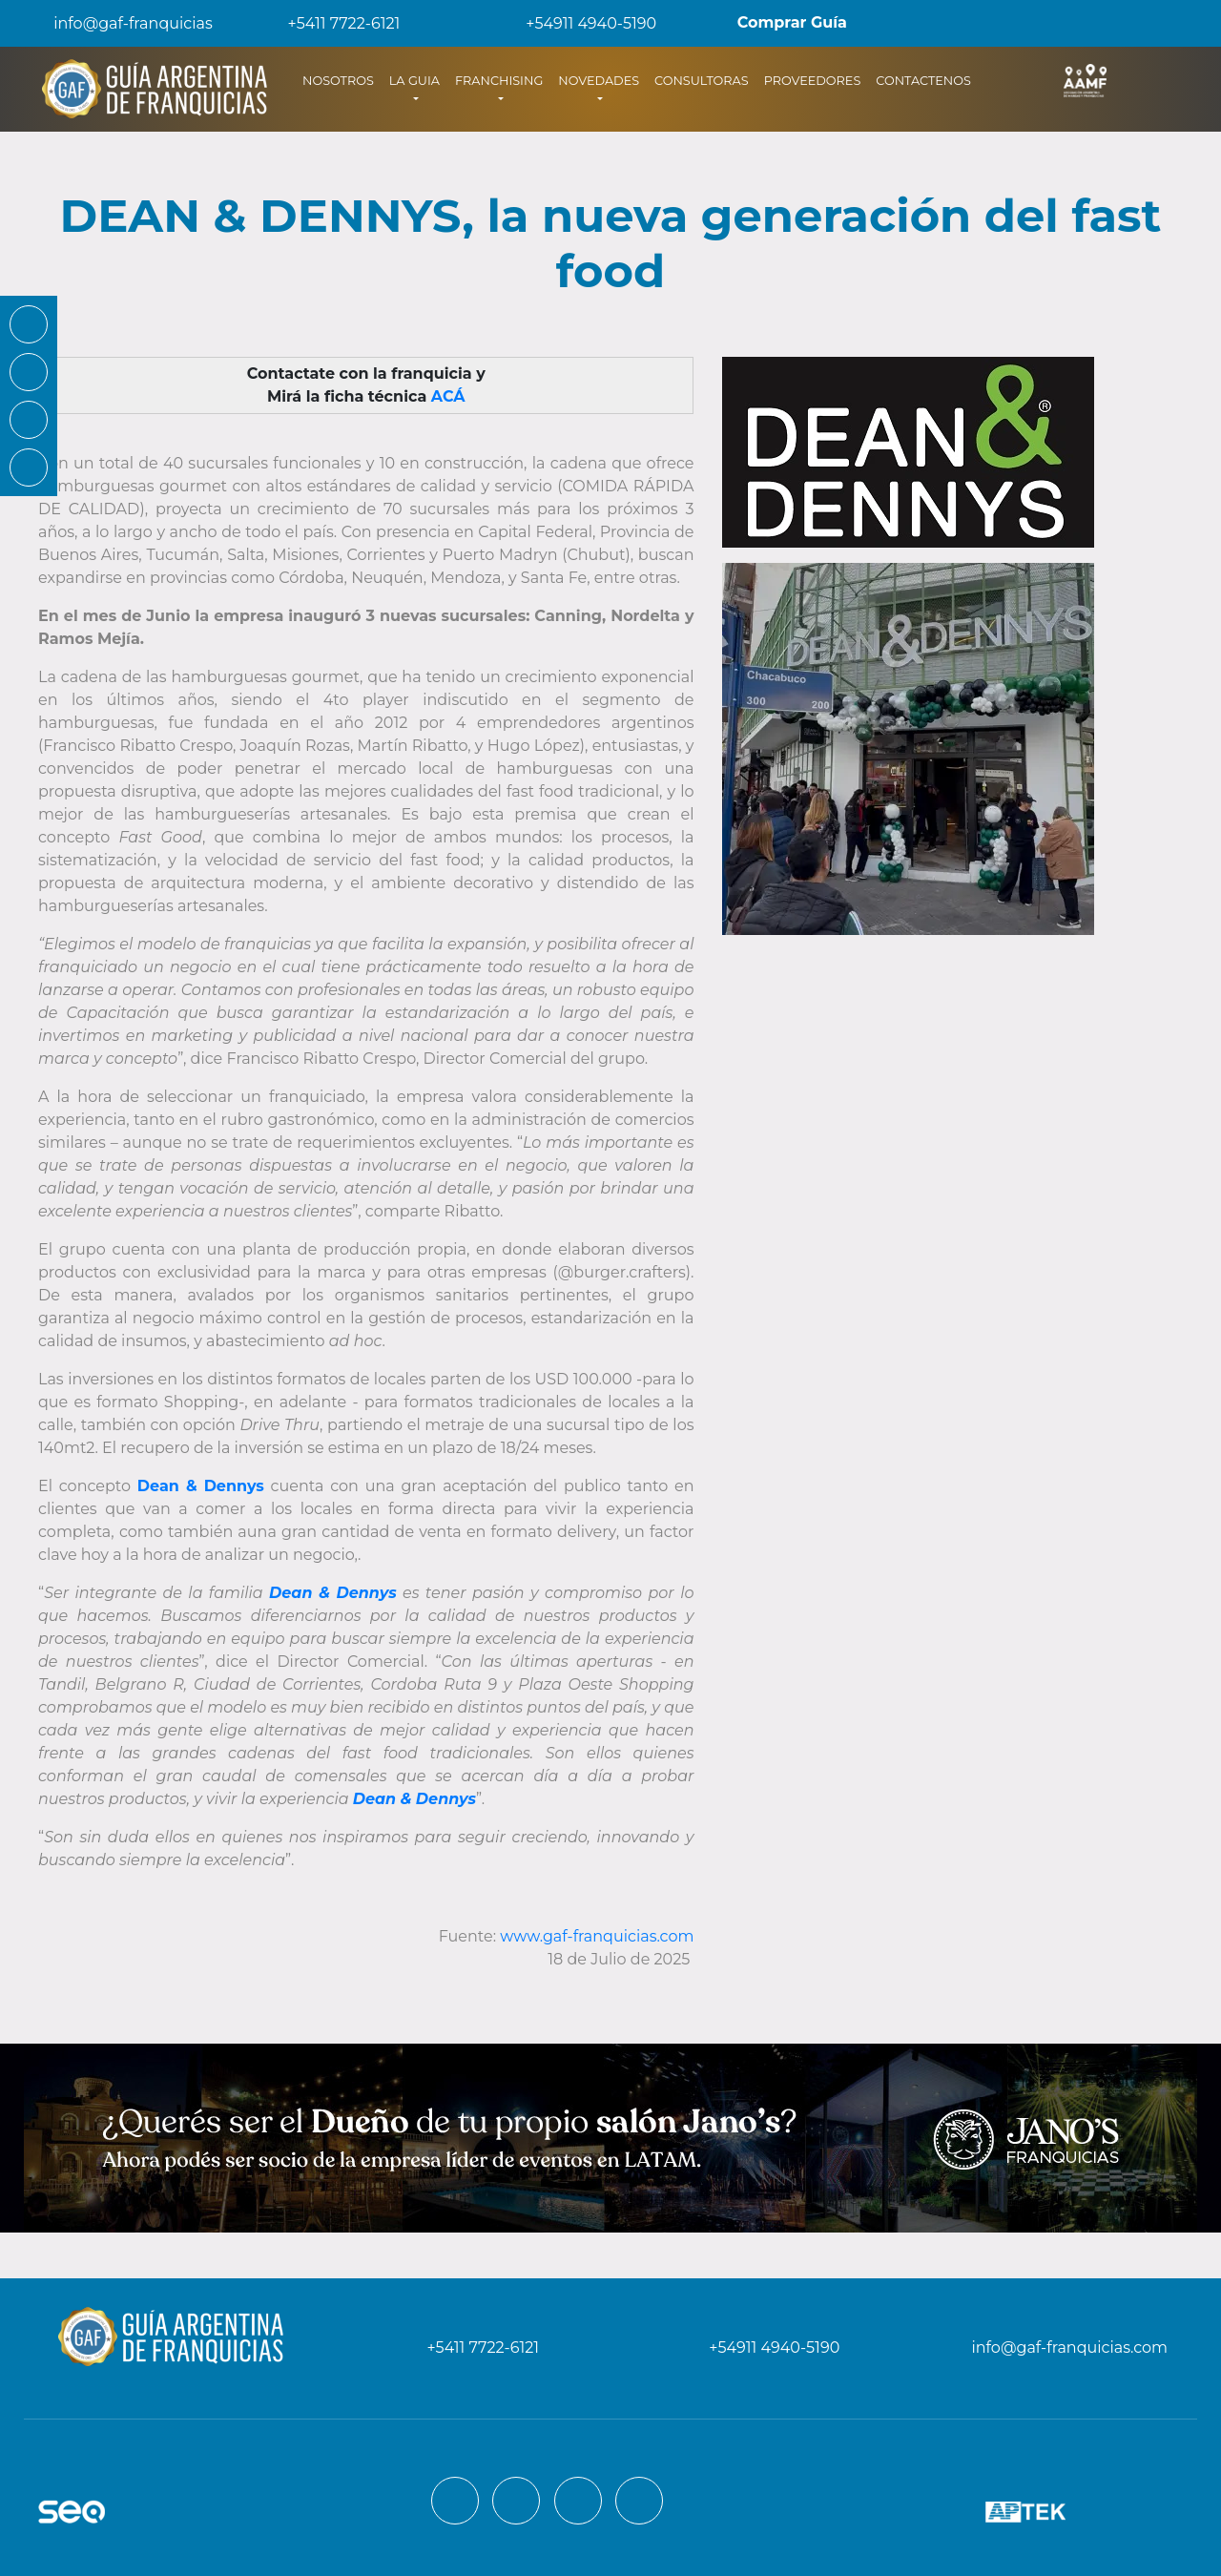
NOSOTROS (342, 79)
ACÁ (448, 396)
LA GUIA (414, 80)
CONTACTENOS (923, 80)
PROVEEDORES (812, 80)
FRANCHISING (499, 80)
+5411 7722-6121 (331, 23)
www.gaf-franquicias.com (596, 1936)
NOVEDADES (598, 80)
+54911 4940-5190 (577, 23)
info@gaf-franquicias (118, 23)
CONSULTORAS (701, 80)
